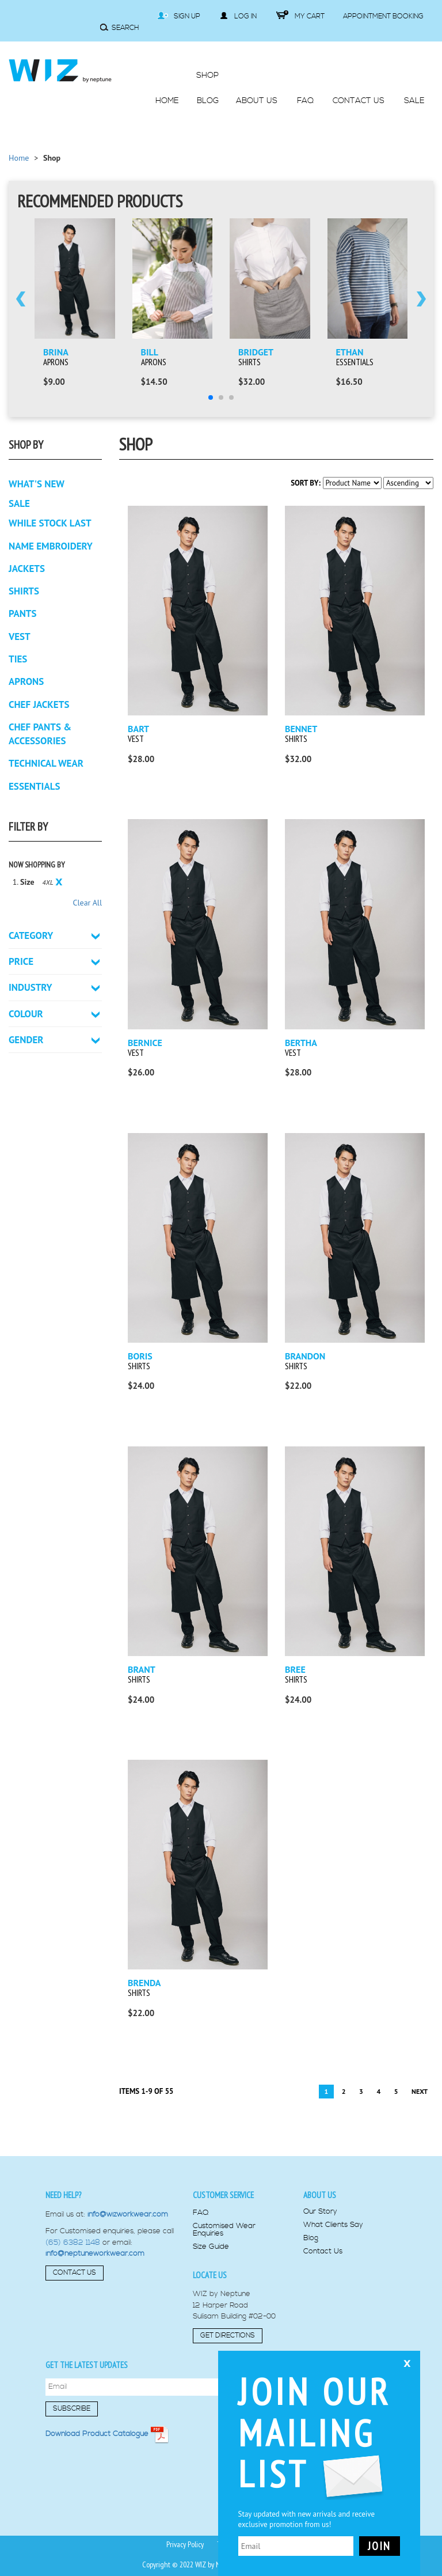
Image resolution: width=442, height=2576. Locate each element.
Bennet (301, 728)
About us (319, 2195)
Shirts (249, 362)
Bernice (145, 1042)
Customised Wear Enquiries (224, 2229)
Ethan (350, 352)
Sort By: (306, 483)
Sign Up (178, 16)
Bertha (301, 1042)
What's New (36, 484)
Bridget (255, 352)
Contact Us (74, 2272)
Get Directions (227, 2335)
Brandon (305, 1356)
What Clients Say (333, 2225)
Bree (295, 1669)
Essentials (355, 362)
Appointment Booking (383, 16)
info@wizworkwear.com (127, 2214)
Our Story (320, 2211)
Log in (238, 16)
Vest (136, 738)
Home (19, 158)
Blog (310, 2238)
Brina (55, 352)
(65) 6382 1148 (72, 2242)
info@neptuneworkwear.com (94, 2253)
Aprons (55, 362)
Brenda (144, 1982)
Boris (140, 1356)
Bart (138, 728)
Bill (149, 352)
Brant (141, 1669)
